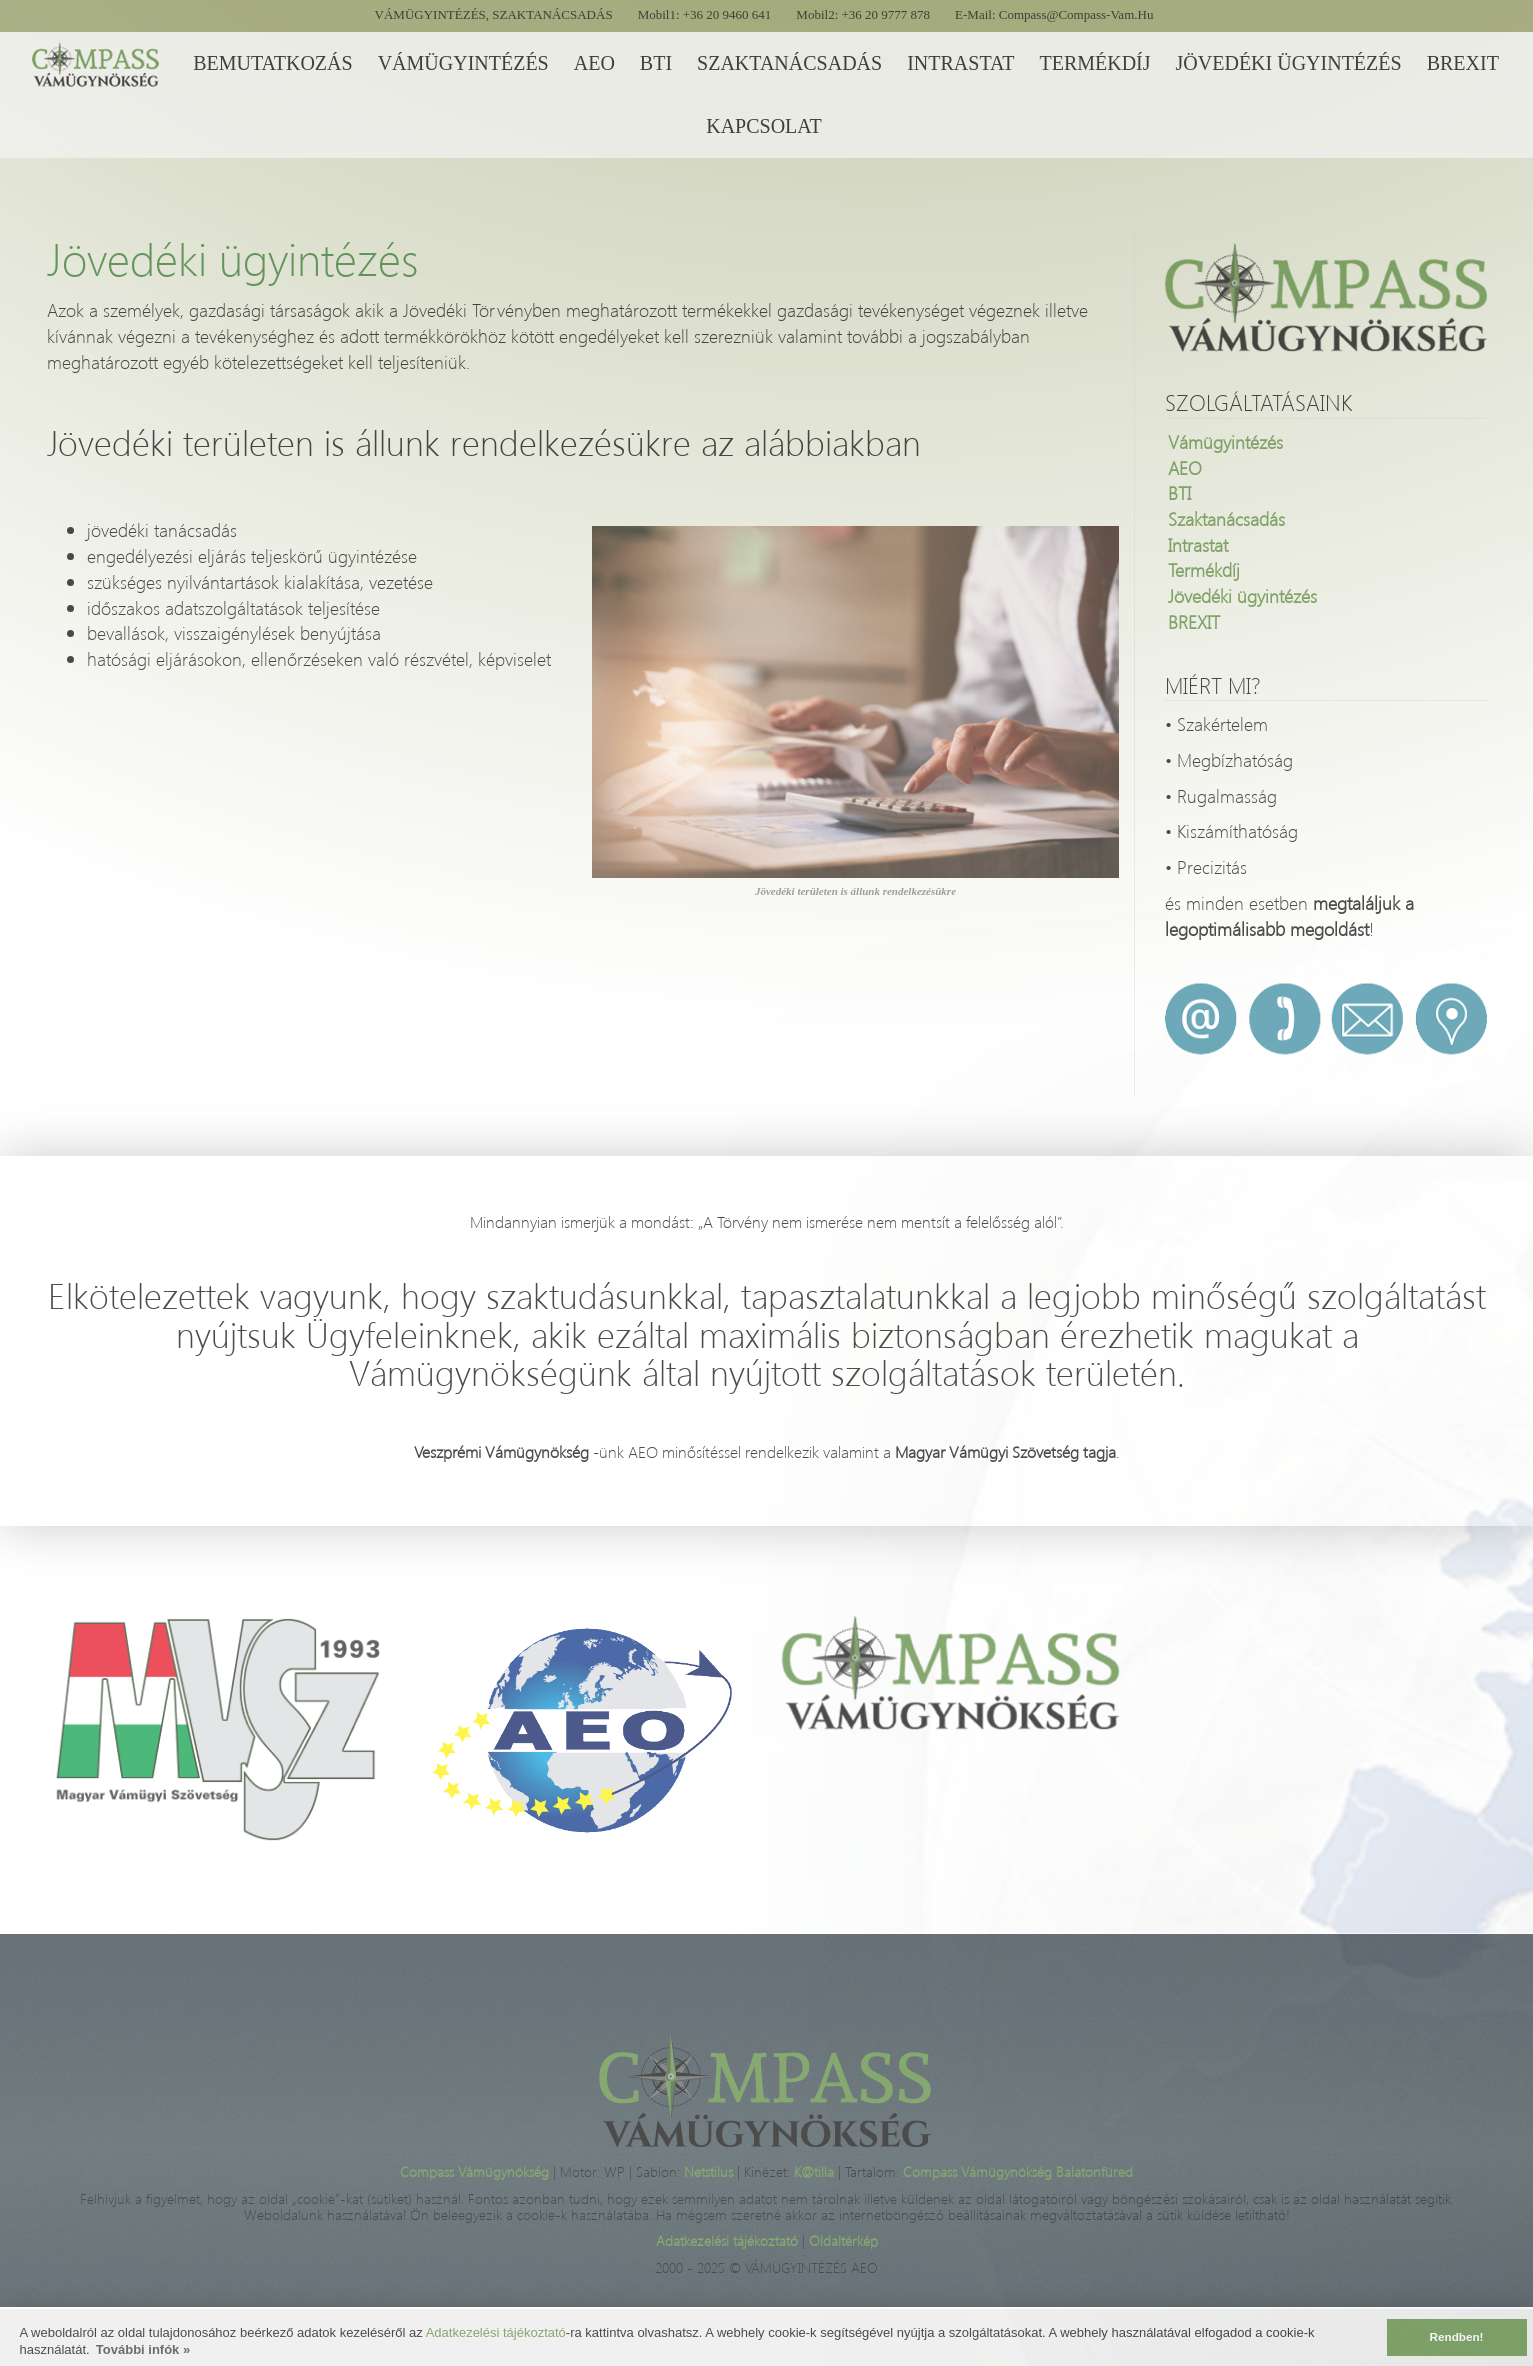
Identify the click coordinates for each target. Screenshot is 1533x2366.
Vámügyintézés (1225, 441)
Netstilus (710, 2171)
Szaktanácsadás (1226, 518)
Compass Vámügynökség (476, 2171)
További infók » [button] (143, 2349)
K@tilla (816, 2171)
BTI (1179, 492)
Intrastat (1198, 544)
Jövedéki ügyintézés (1242, 595)
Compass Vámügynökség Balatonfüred (1018, 2171)
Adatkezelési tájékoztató (496, 2332)
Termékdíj (1204, 569)
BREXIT (1194, 621)
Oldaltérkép (843, 2240)
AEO (1185, 467)
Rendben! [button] (1457, 2336)
